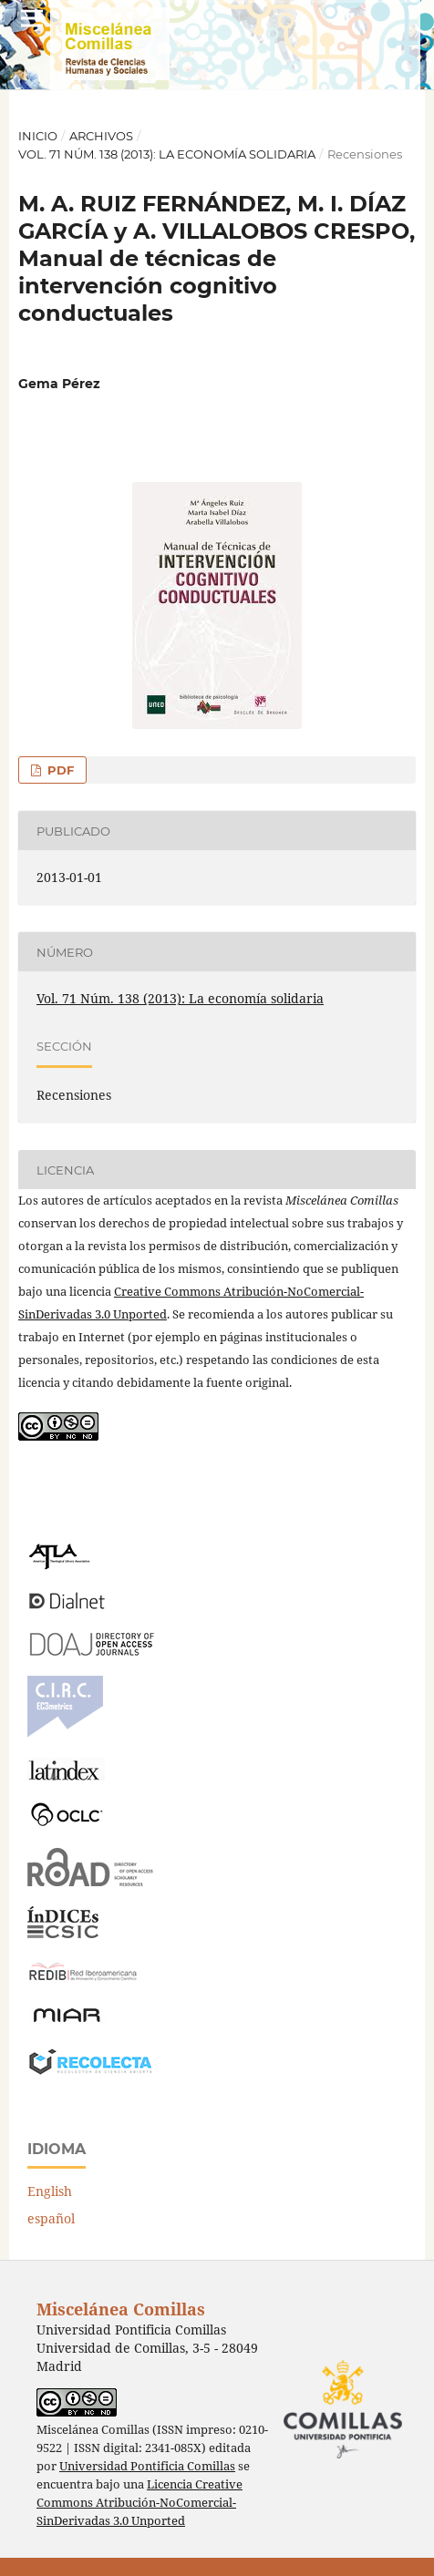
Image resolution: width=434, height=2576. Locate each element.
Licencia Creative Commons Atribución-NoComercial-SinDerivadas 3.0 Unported (139, 2503)
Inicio (37, 135)
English (49, 2191)
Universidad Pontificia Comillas (147, 2466)
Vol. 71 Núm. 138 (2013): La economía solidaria (166, 154)
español (51, 2218)
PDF (59, 770)
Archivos (101, 135)
